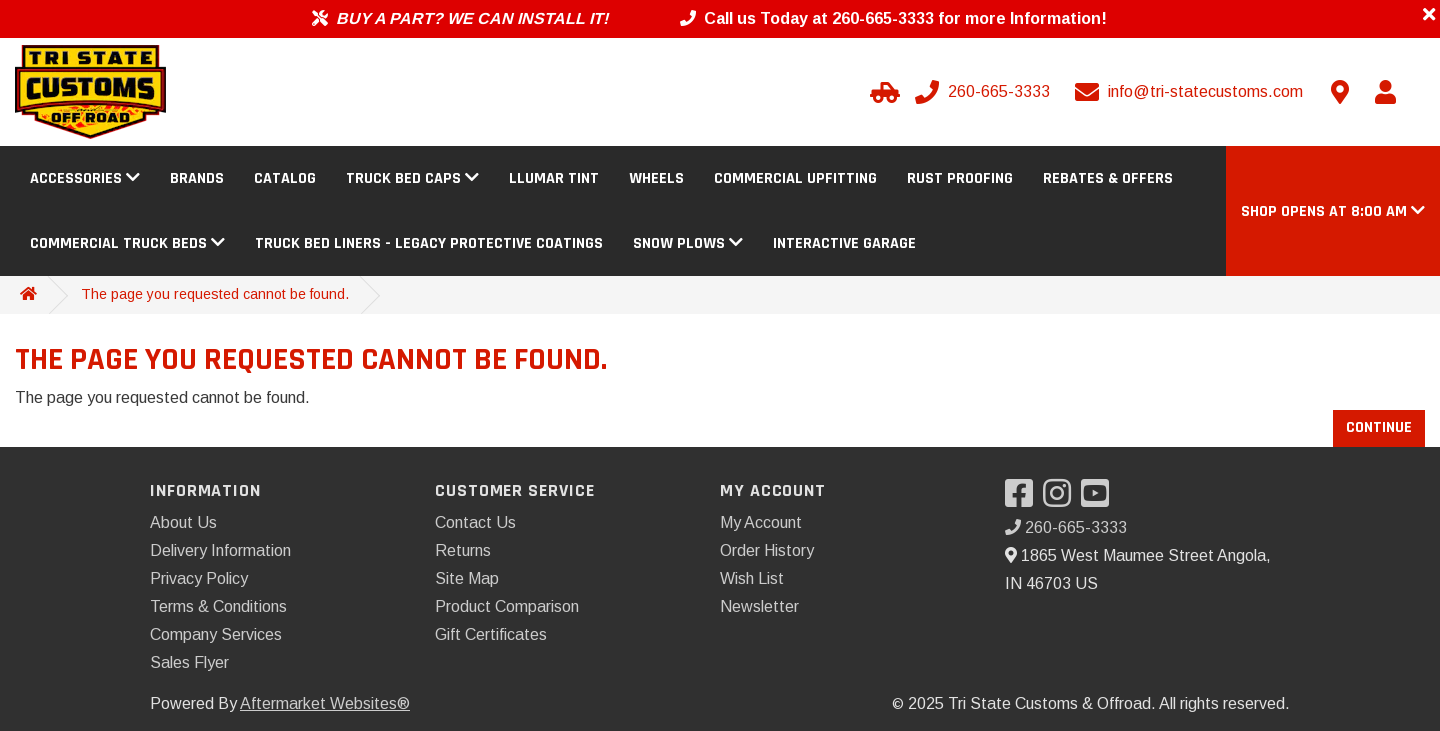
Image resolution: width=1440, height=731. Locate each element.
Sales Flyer (189, 662)
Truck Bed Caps (412, 178)
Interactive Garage (844, 243)
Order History (767, 550)
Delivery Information (220, 550)
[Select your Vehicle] (882, 92)
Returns (463, 550)
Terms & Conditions (218, 606)
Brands (197, 178)
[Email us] (1191, 92)
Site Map (467, 578)
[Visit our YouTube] (1100, 499)
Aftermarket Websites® (325, 703)
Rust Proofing (960, 178)
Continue (1379, 427)
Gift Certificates (491, 634)
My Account (761, 522)
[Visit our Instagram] (1062, 499)
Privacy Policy (199, 578)
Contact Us (475, 522)
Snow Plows (688, 243)
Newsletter (759, 606)
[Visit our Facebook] (1024, 499)
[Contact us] (1340, 92)
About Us (183, 522)
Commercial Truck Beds (127, 243)
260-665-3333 (1066, 527)
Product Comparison (507, 606)
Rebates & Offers (1108, 178)
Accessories (85, 178)
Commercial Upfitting (795, 178)
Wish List (752, 578)
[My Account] (1385, 92)
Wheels (656, 178)
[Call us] (984, 92)
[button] (1333, 211)
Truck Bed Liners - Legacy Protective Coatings (429, 243)
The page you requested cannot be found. (215, 294)
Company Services (216, 634)
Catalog (285, 178)
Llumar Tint (554, 178)
